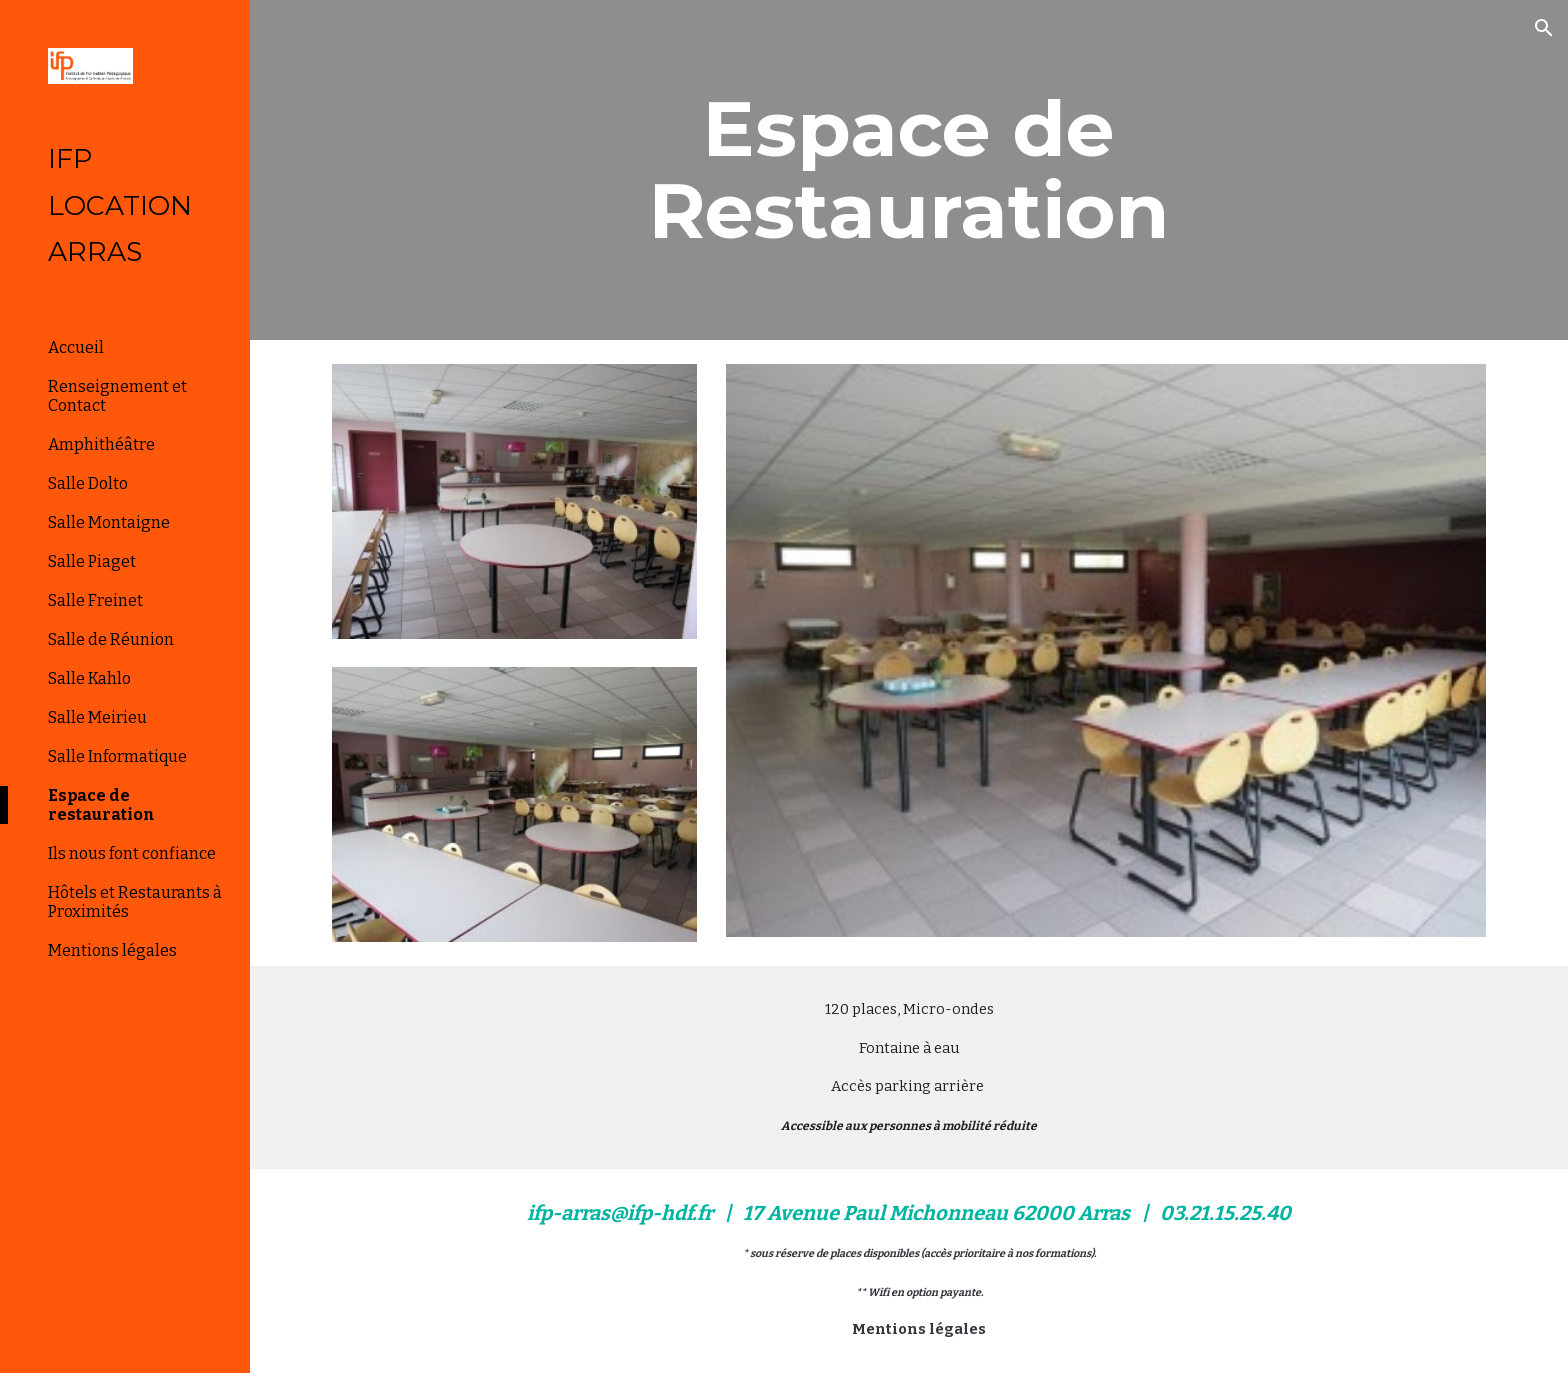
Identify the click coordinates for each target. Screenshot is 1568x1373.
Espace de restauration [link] (101, 805)
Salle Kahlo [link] (89, 678)
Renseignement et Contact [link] (117, 396)
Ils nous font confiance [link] (132, 853)
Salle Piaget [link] (92, 561)
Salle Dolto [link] (88, 483)
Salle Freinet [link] (95, 600)
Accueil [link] (76, 347)
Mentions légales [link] (112, 950)
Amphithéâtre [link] (101, 444)
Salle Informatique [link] (117, 756)
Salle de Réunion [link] (111, 639)
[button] (1544, 28)
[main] (909, 170)
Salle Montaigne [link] (109, 522)
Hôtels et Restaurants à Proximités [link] (135, 902)
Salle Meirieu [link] (97, 717)
